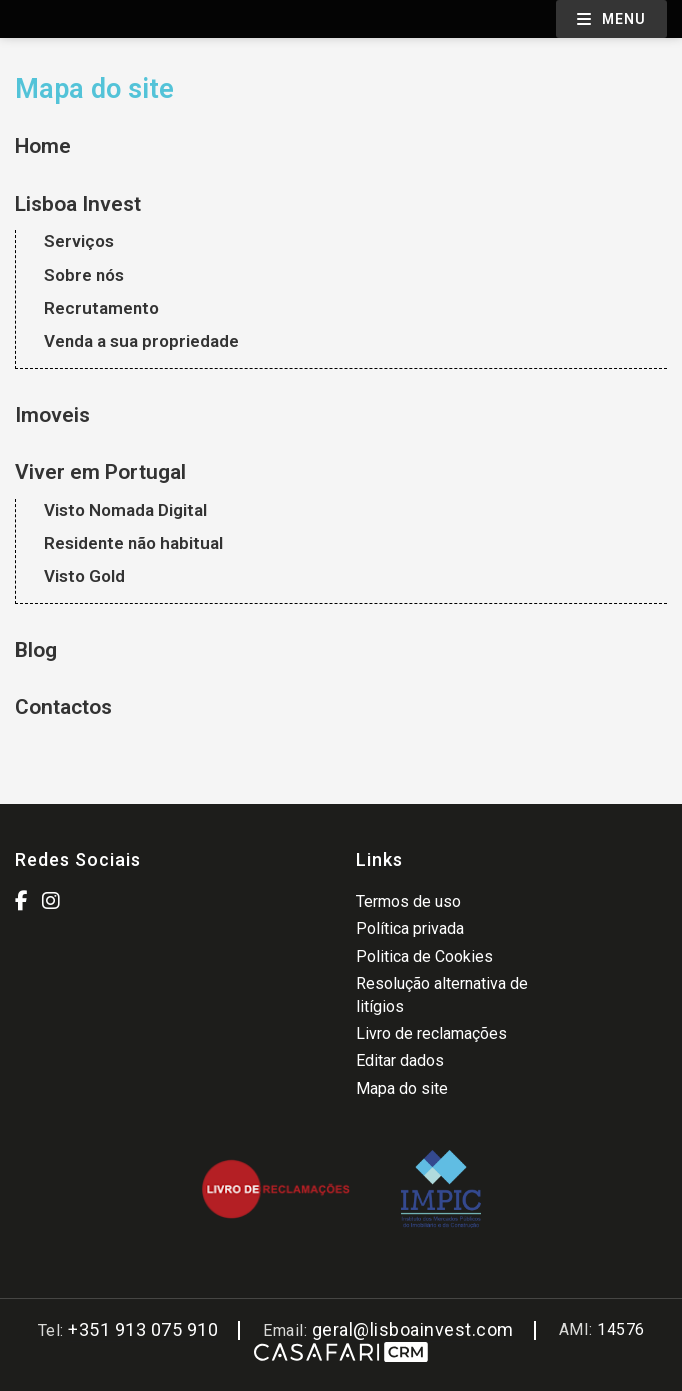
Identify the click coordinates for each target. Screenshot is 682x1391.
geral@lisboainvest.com (413, 1329)
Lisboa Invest (78, 204)
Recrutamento (101, 308)
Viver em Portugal (100, 472)
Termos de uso (408, 901)
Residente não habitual (133, 543)
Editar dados (400, 1060)
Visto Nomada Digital (125, 510)
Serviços (79, 241)
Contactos (63, 707)
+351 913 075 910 (143, 1329)
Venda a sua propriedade (141, 341)
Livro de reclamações (431, 1033)
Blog (36, 650)
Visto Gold (84, 576)
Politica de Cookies (424, 956)
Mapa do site (402, 1088)
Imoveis (52, 415)
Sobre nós (84, 275)
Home (43, 146)
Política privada (410, 928)
